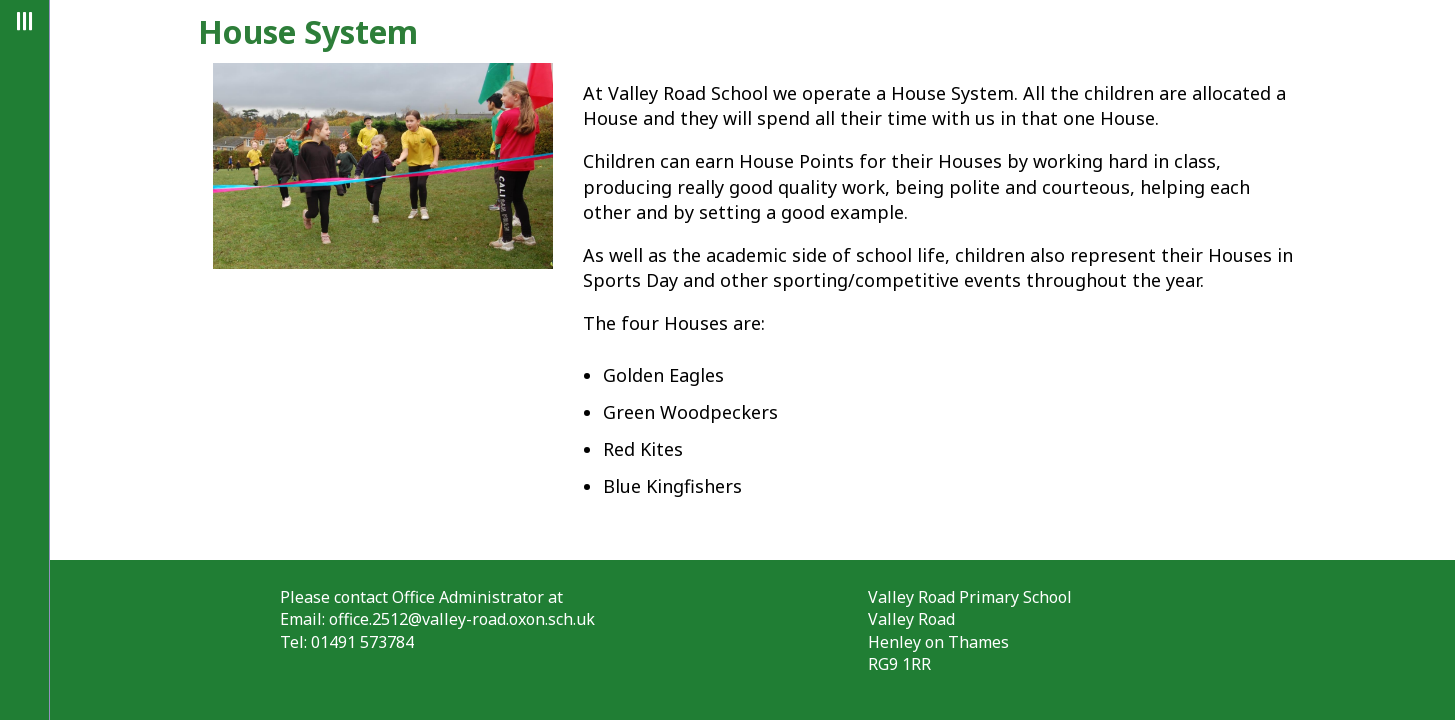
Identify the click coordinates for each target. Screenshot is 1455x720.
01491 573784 (362, 642)
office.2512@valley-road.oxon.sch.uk (462, 619)
